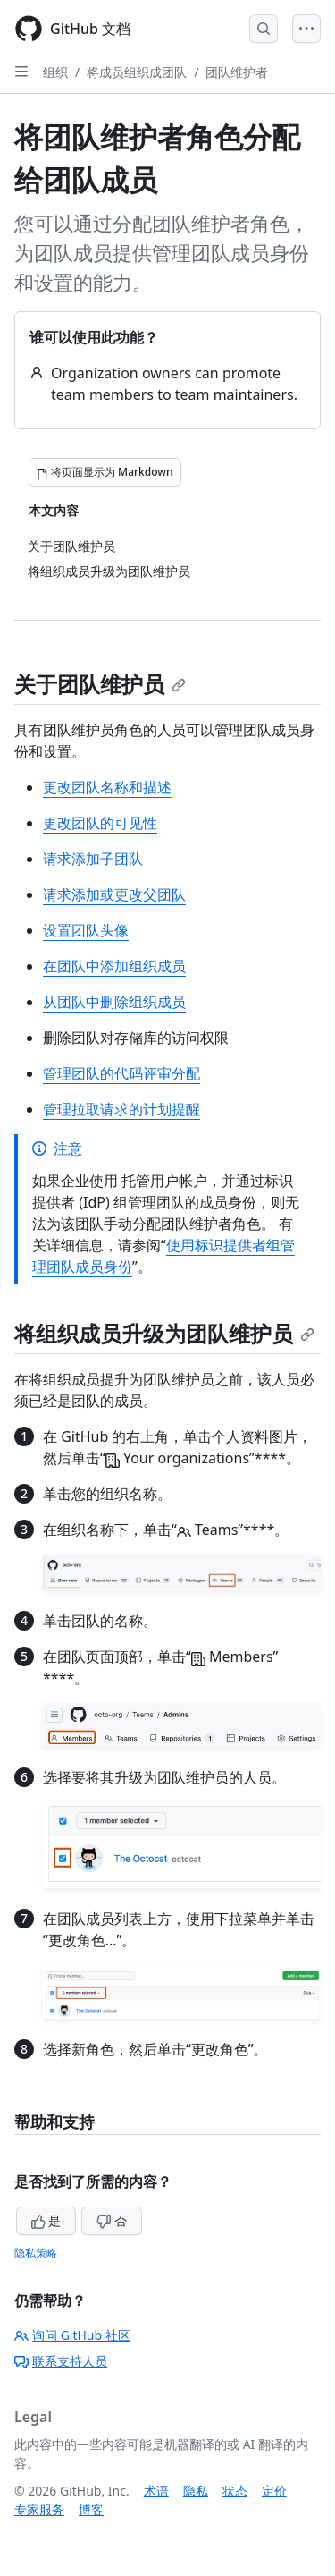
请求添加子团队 (93, 859)
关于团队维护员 (100, 684)
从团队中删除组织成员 (114, 1002)
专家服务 (39, 2509)
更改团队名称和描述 (107, 787)
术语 (156, 2490)
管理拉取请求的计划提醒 (121, 1109)
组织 (55, 72)
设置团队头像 (86, 930)
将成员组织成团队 (137, 72)
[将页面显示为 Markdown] (105, 472)
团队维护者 (236, 72)
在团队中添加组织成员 (114, 966)
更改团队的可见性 (100, 823)
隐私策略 (35, 2252)
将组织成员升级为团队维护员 (164, 1333)
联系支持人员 (60, 2360)
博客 (91, 2509)
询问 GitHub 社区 (72, 2334)
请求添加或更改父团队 (114, 894)
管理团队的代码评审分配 (121, 1073)
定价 (274, 2490)
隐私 (195, 2490)
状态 (234, 2490)
